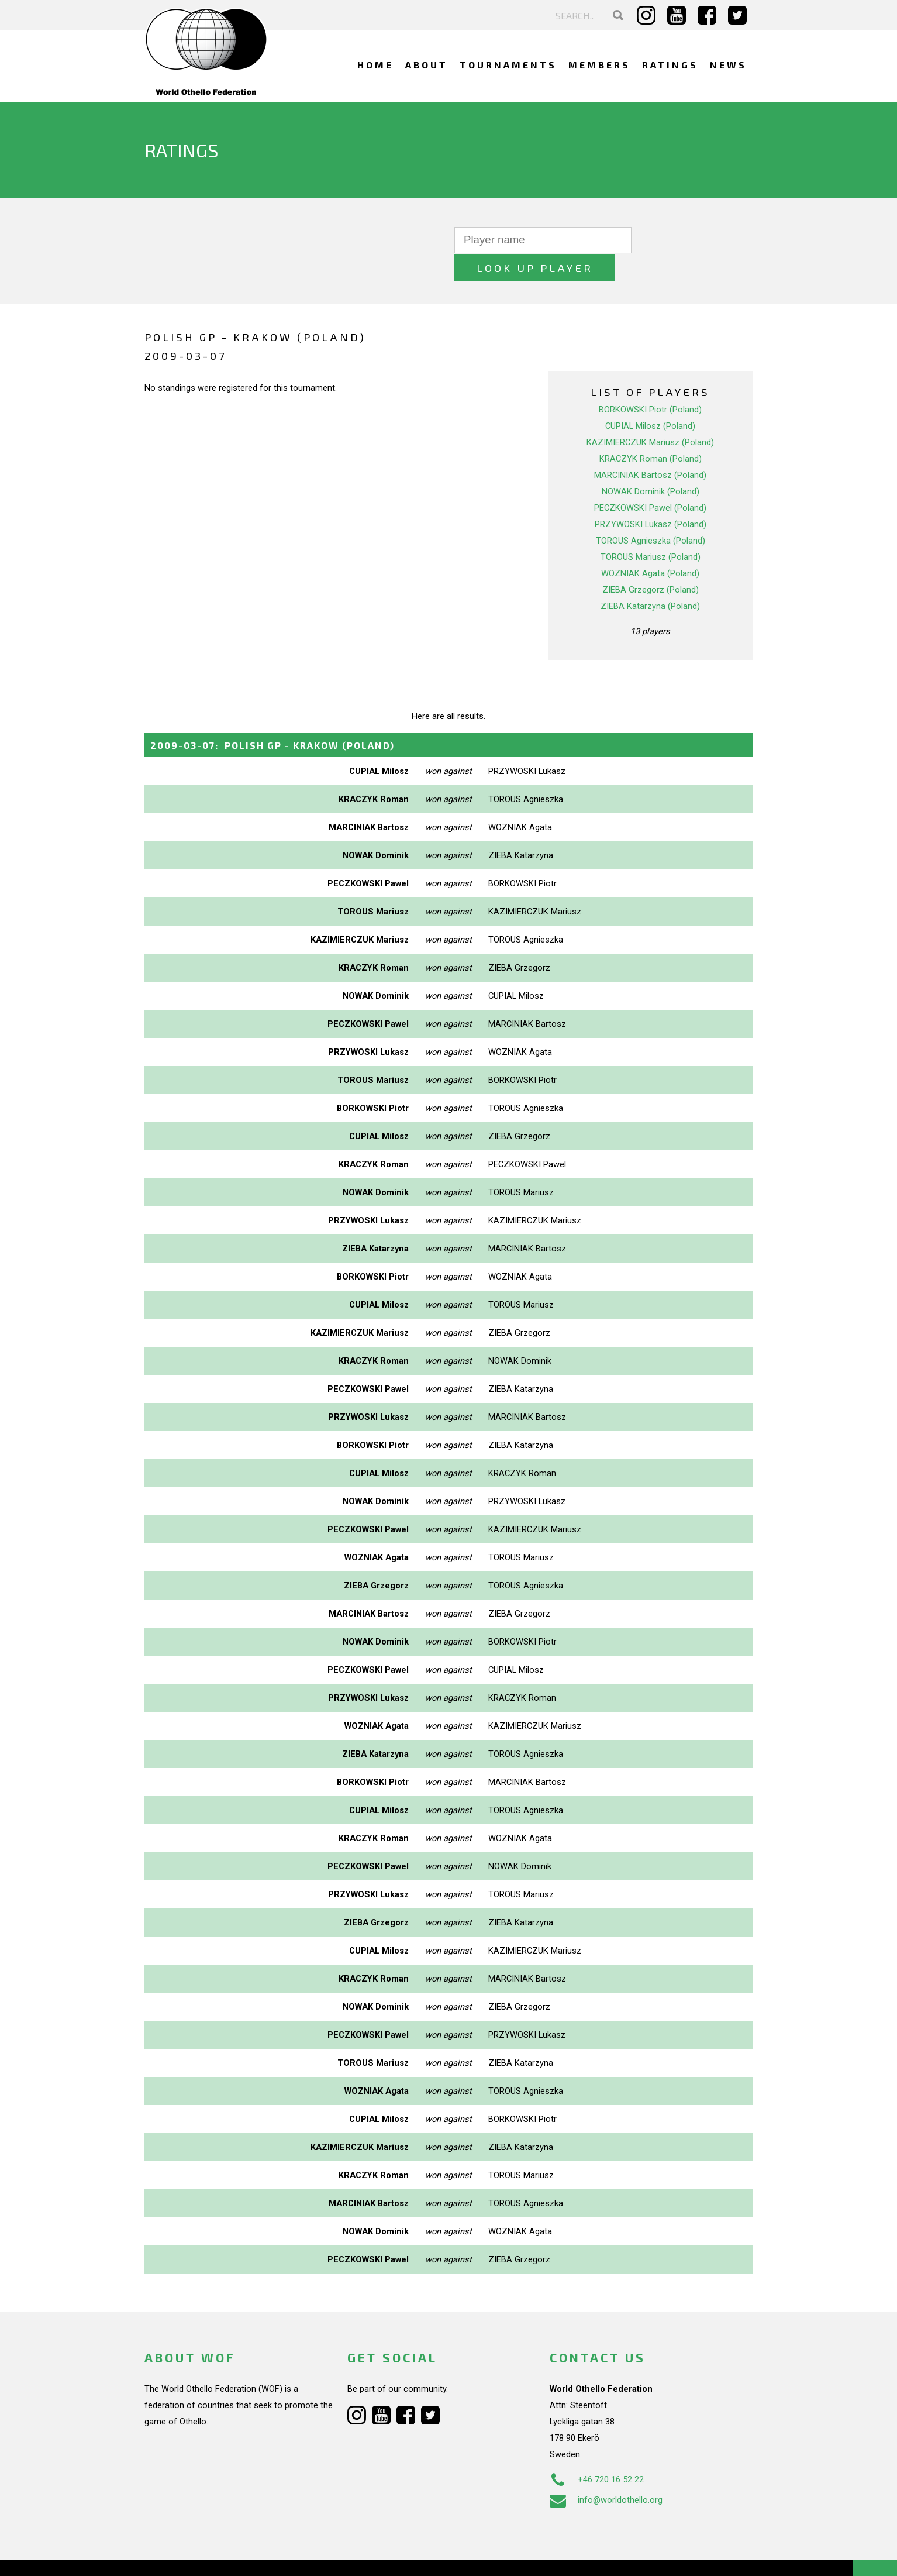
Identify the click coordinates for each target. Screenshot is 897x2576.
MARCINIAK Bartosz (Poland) (650, 447)
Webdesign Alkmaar (195, 2555)
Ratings (670, 64)
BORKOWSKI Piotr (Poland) (650, 382)
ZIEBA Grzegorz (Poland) (650, 562)
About (426, 64)
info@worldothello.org (606, 2472)
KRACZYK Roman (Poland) (650, 431)
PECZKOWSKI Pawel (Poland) (650, 480)
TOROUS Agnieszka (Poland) (650, 513)
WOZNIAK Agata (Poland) (650, 546)
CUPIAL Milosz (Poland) (650, 398)
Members (599, 64)
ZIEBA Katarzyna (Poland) (650, 578)
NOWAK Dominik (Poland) (650, 464)
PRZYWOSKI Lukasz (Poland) (650, 496)
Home (375, 64)
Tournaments (508, 64)
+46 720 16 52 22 (597, 2451)
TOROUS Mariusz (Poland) (651, 529)
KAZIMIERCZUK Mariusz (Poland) (650, 415)
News (728, 64)
